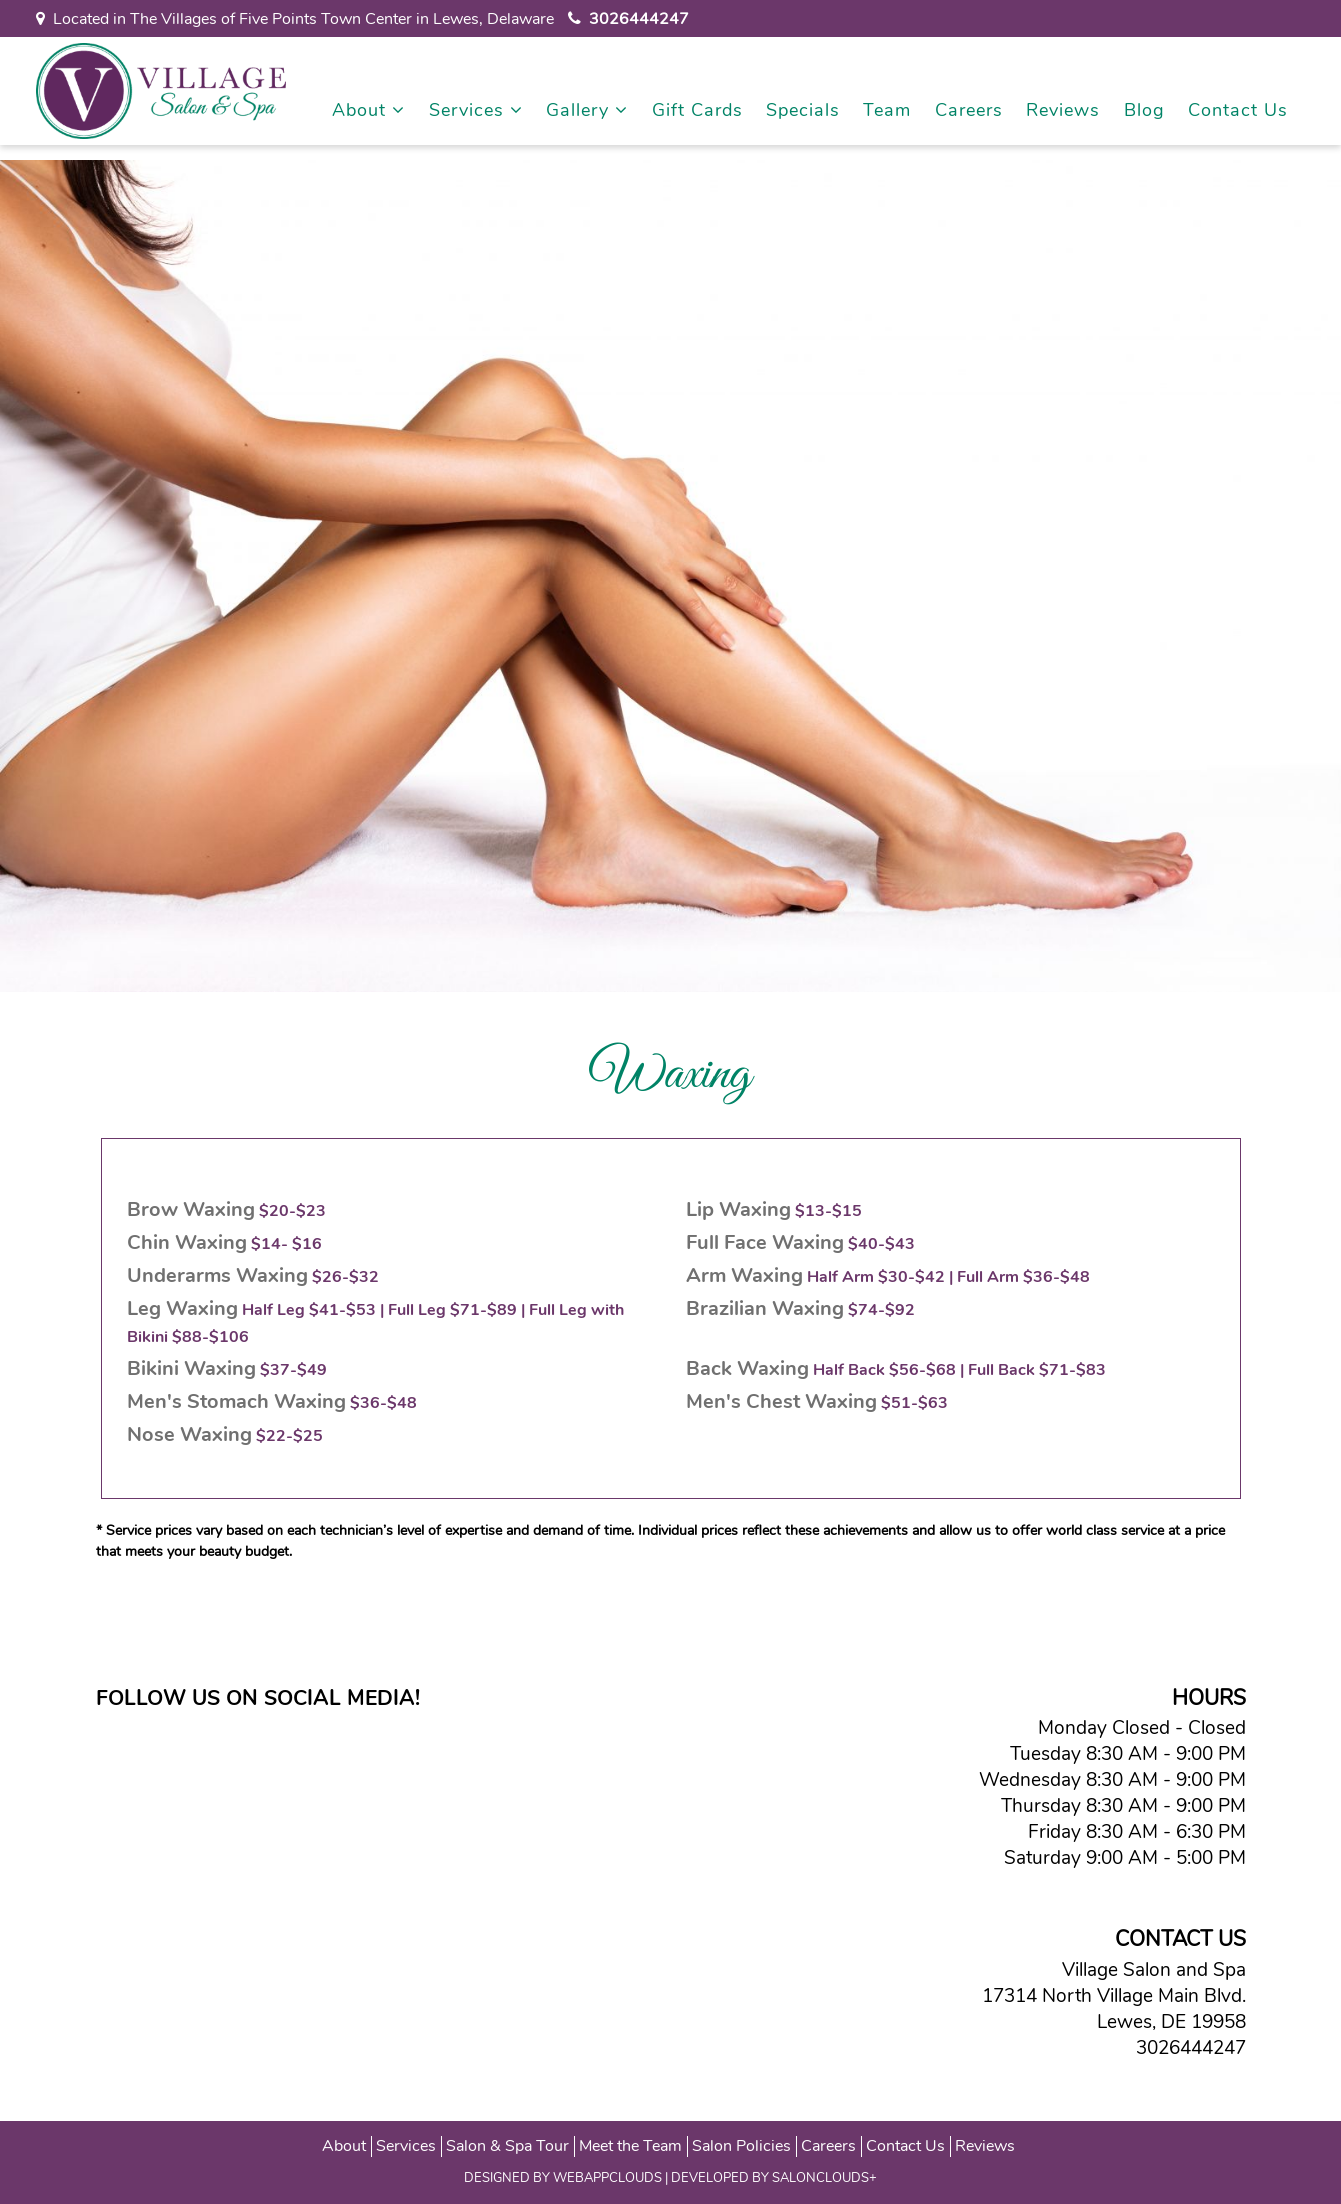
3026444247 (1186, 2048)
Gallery (587, 110)
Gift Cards (697, 110)
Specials (803, 110)
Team (887, 110)
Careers (969, 110)
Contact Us (1238, 110)
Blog (1144, 110)
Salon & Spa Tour (507, 2146)
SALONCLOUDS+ (824, 2178)
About (368, 110)
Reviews (1063, 110)
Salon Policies (741, 2146)
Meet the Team (630, 2146)
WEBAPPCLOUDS (607, 2178)
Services (476, 110)
